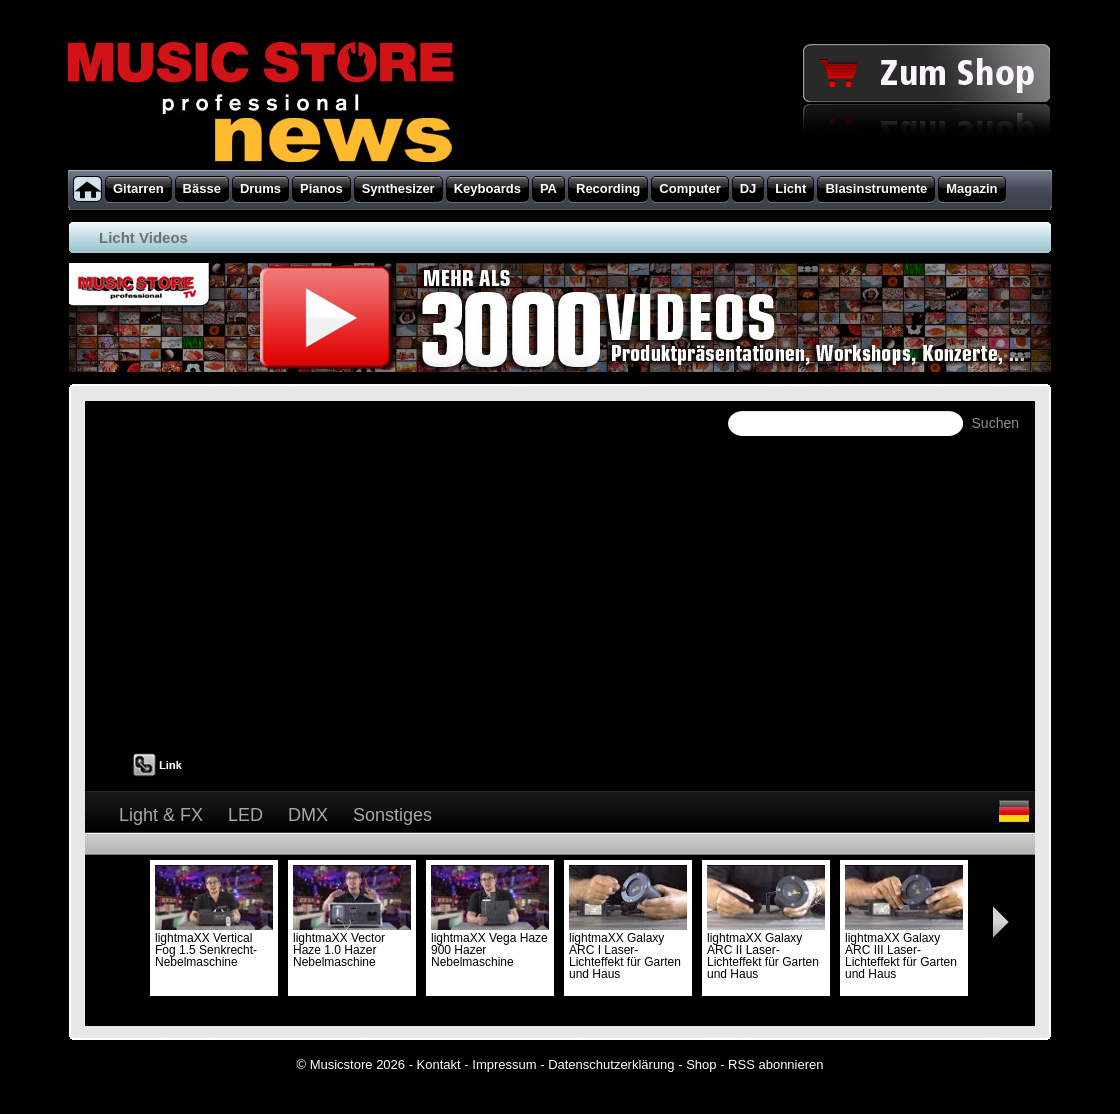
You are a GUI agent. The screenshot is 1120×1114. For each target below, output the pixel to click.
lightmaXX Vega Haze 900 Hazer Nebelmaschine (490, 944)
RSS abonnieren (775, 1064)
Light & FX (161, 815)
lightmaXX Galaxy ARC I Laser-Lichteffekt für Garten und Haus (628, 950)
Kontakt (439, 1064)
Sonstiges (392, 815)
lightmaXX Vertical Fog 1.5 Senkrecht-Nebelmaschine (214, 944)
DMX (308, 815)
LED (245, 815)
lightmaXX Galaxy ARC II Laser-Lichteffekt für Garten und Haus (766, 950)
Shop (701, 1064)
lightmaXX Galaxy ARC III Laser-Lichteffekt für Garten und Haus (904, 950)
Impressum (504, 1064)
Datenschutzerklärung (611, 1064)
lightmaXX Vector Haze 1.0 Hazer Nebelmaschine (352, 944)
